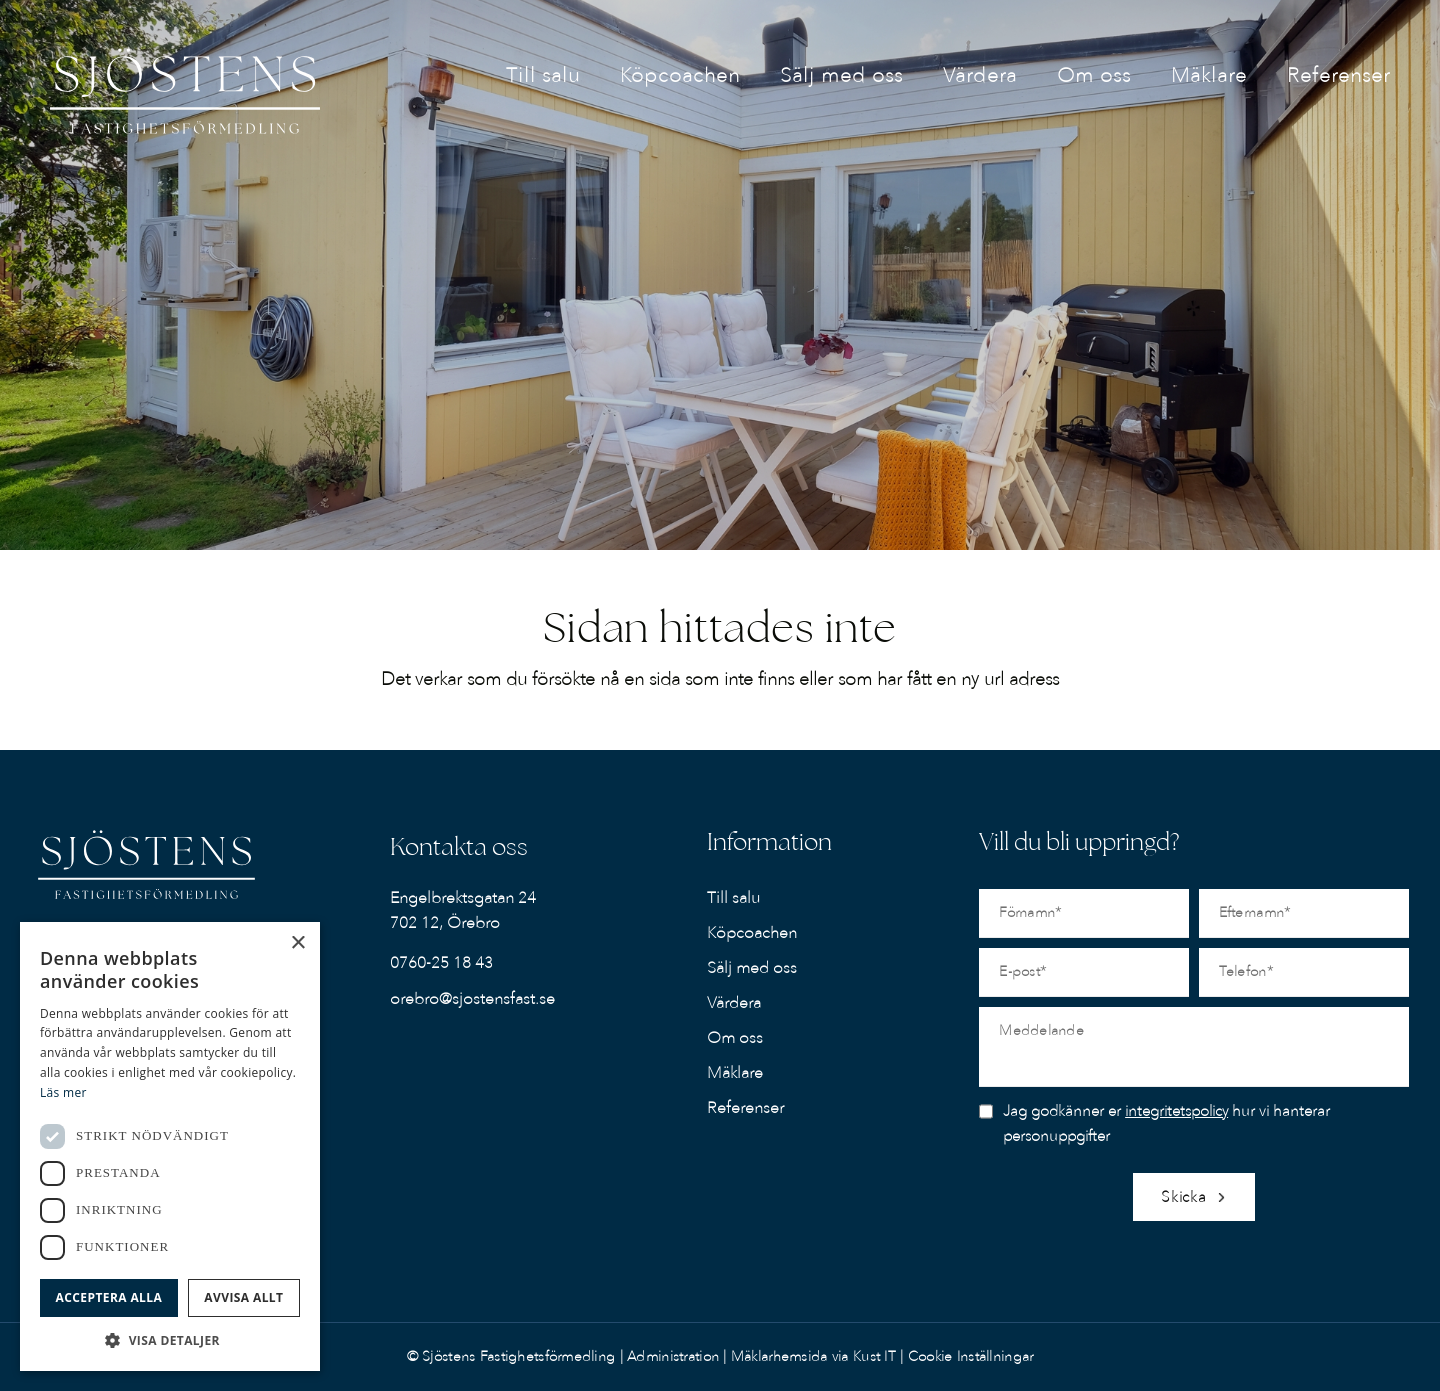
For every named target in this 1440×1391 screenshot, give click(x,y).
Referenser (745, 1108)
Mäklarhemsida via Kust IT (814, 1356)
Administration (675, 1356)
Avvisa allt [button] (243, 1297)
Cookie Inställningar (971, 1356)
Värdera (734, 1003)
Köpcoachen (752, 933)
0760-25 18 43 (441, 963)
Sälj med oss (752, 968)
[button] (170, 1340)
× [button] (297, 943)
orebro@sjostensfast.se (472, 999)
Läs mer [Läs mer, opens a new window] (63, 1092)
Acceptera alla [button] (109, 1297)
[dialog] (170, 1146)
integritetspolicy (1176, 1111)
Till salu (733, 898)
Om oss (735, 1038)
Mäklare (735, 1073)
